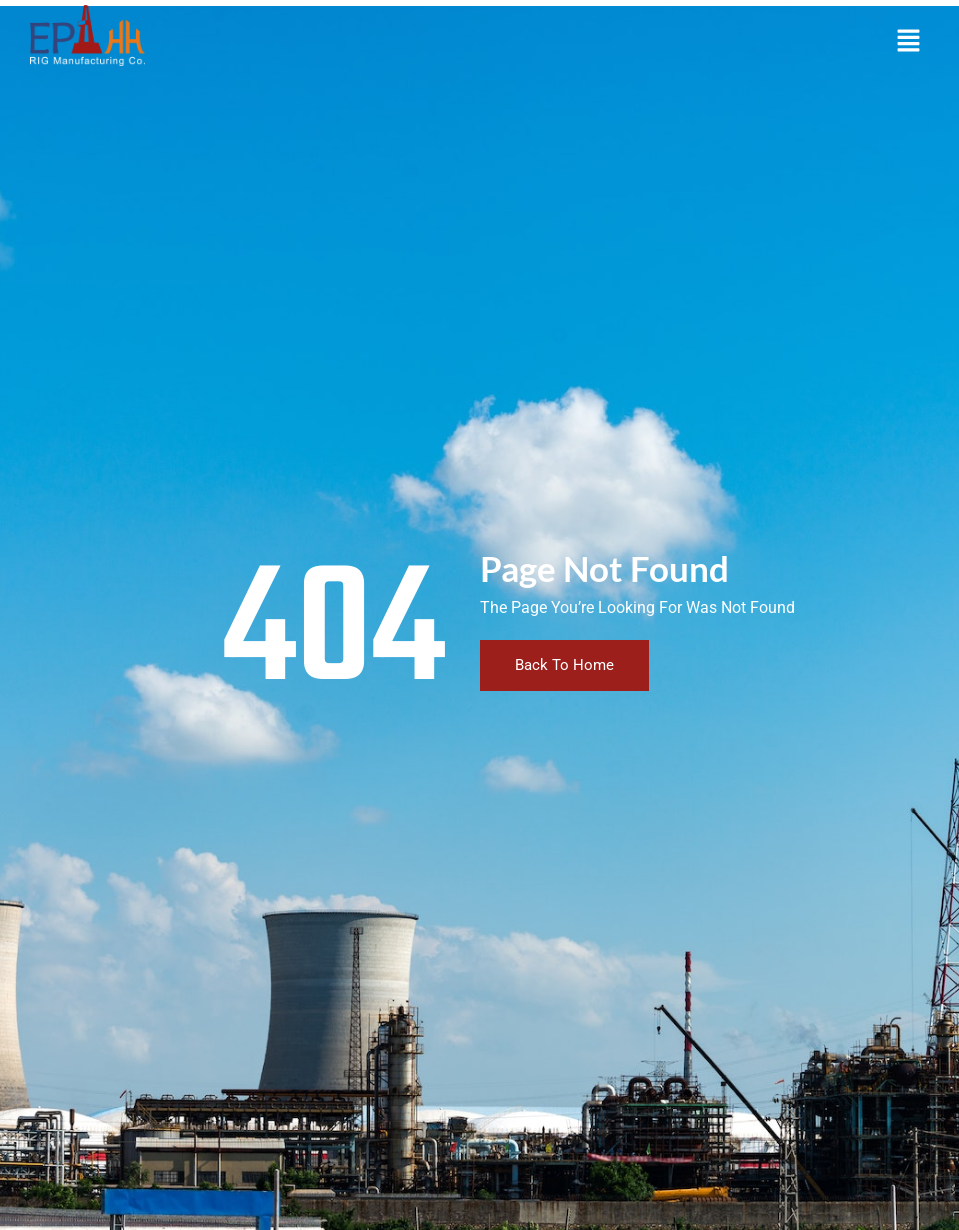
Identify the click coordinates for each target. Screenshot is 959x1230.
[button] (909, 42)
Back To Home (564, 665)
